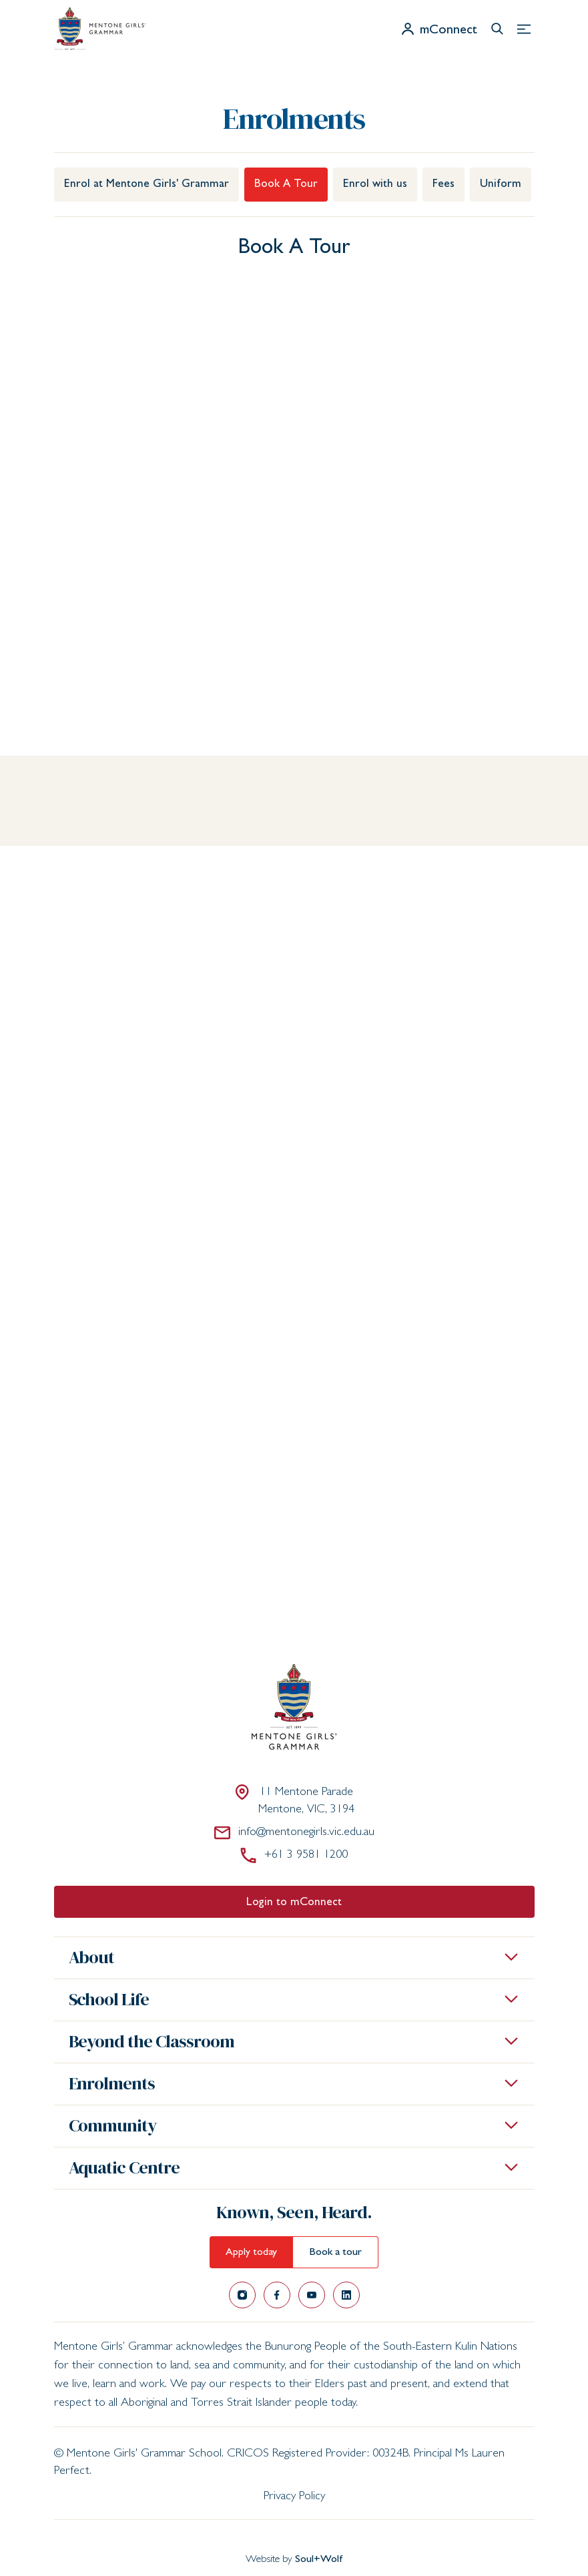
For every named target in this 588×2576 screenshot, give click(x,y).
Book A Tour (286, 184)
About (92, 1957)
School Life (109, 1999)
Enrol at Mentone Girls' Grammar (146, 184)
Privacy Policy (294, 2497)
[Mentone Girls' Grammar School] (99, 28)
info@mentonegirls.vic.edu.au (294, 1832)
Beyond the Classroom (151, 2041)
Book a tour (335, 2253)
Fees (443, 184)
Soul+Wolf (318, 2560)
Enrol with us (375, 184)
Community (113, 2125)
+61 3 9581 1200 (294, 1855)
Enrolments (112, 2083)
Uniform (500, 184)
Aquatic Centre (124, 2167)
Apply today (251, 2253)
